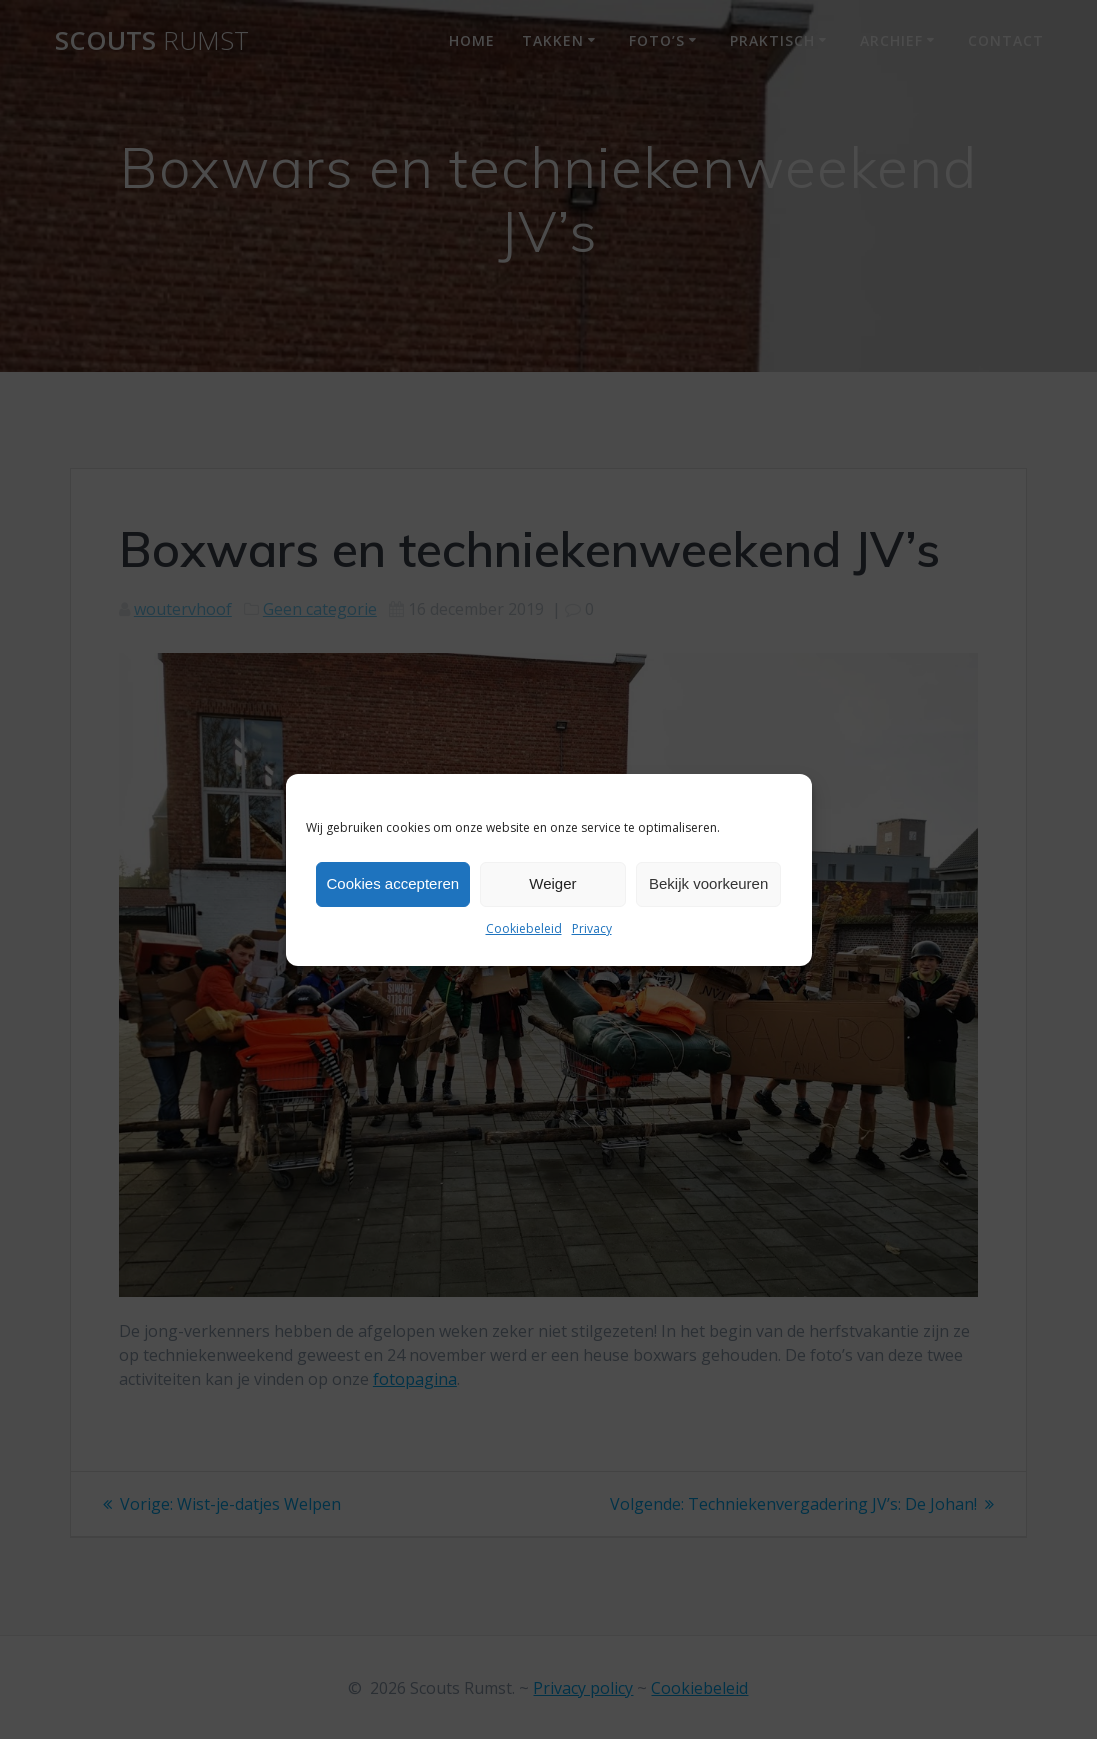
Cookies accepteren (393, 883)
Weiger (552, 883)
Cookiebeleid (524, 928)
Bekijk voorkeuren (708, 883)
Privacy (592, 928)
